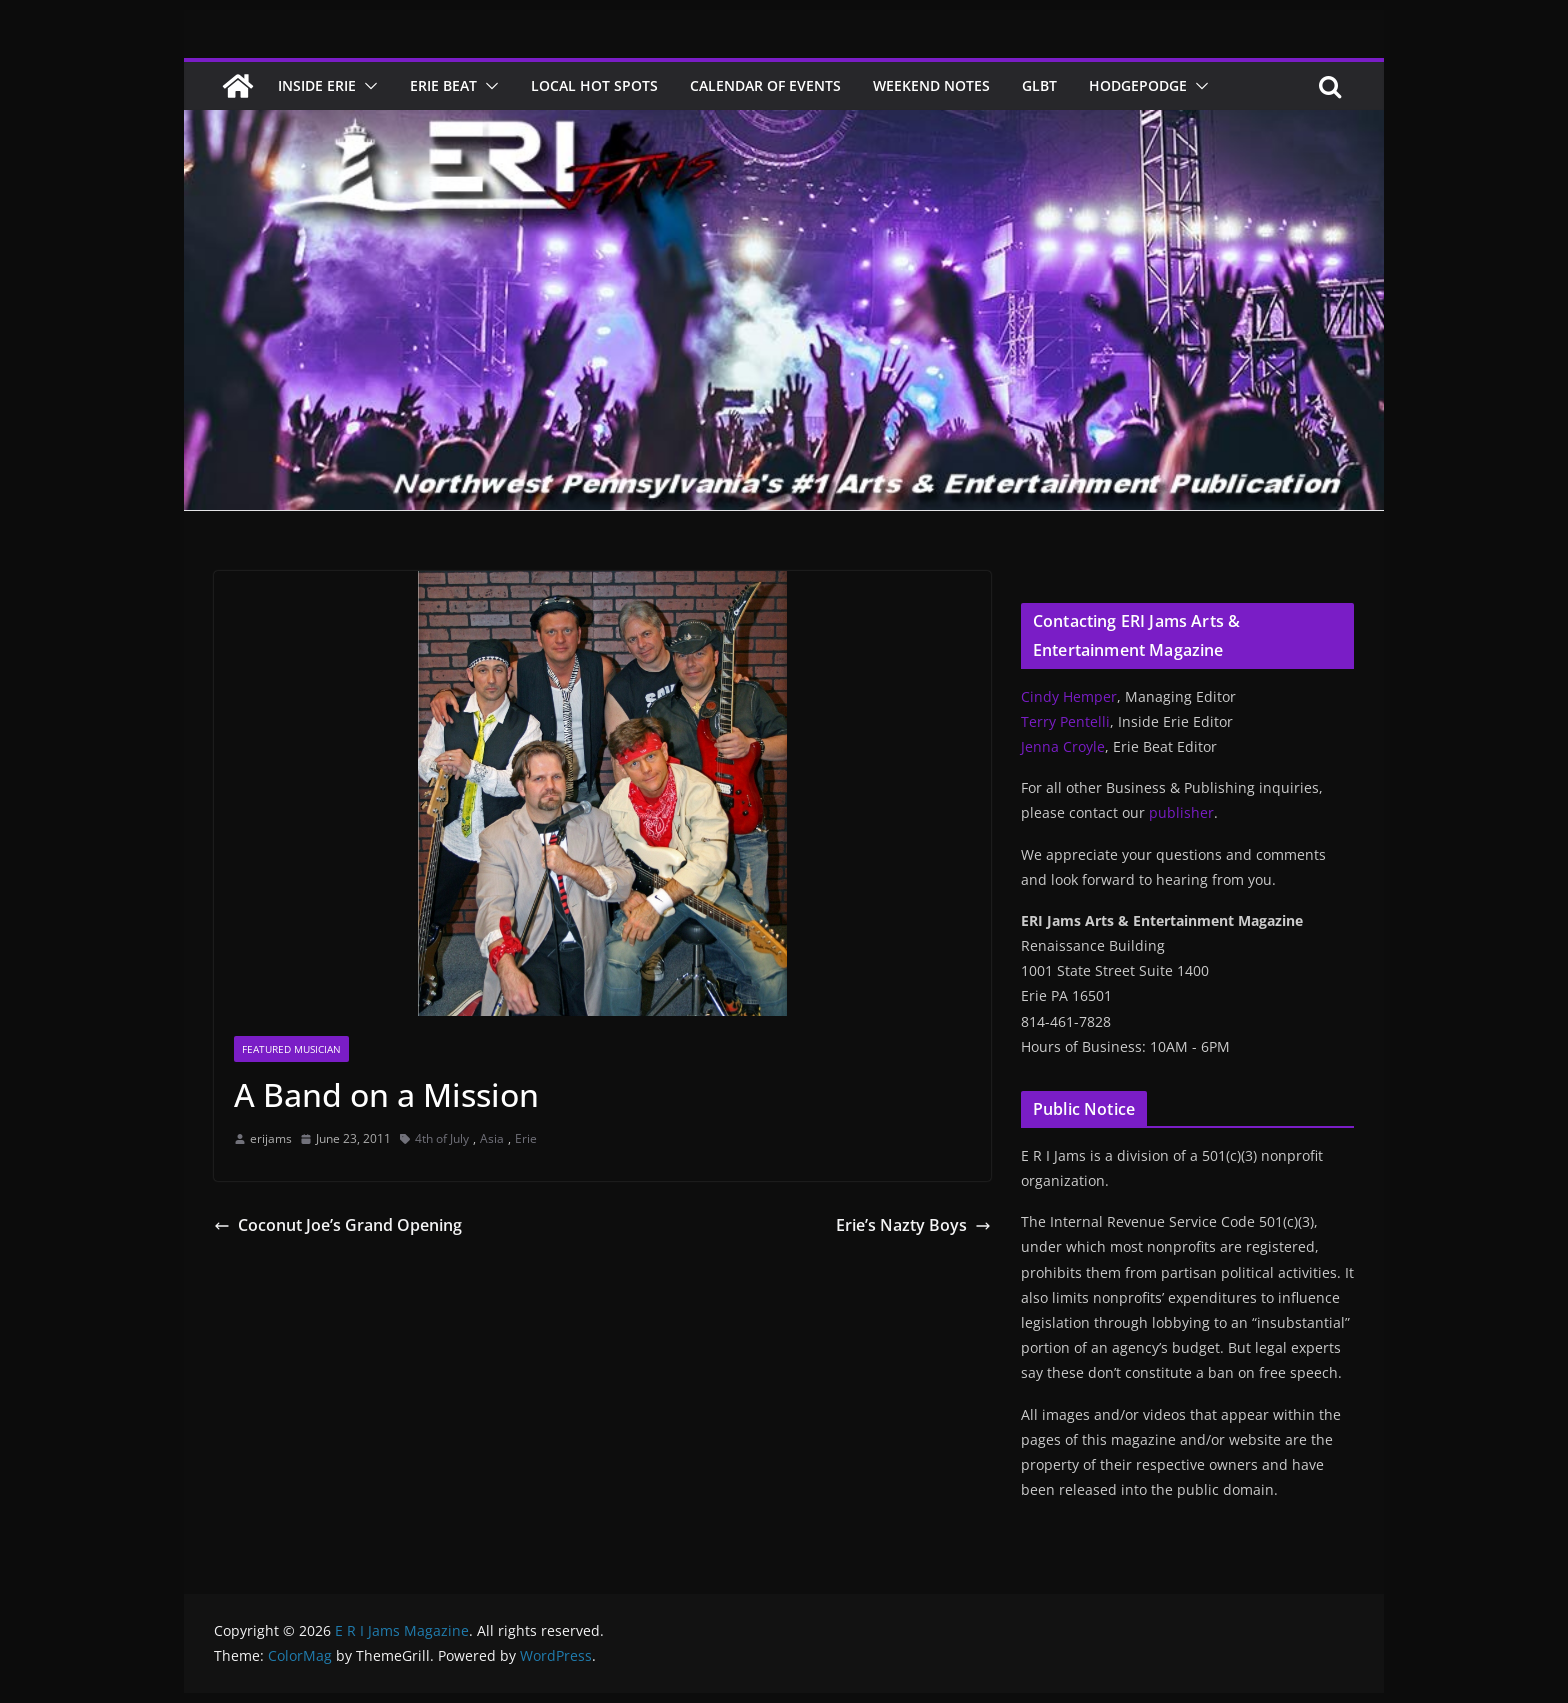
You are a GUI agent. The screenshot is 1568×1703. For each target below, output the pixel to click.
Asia (492, 1138)
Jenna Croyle (1063, 746)
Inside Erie (317, 85)
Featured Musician (291, 1049)
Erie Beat (443, 85)
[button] (367, 86)
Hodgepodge (1138, 85)
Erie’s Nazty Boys (913, 1225)
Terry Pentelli (1065, 721)
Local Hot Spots (594, 85)
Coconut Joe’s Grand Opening (338, 1225)
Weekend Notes (931, 85)
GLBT (1039, 85)
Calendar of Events (765, 85)
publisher (1181, 812)
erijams (271, 1138)
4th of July (442, 1138)
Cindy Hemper (1069, 696)
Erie (526, 1138)
